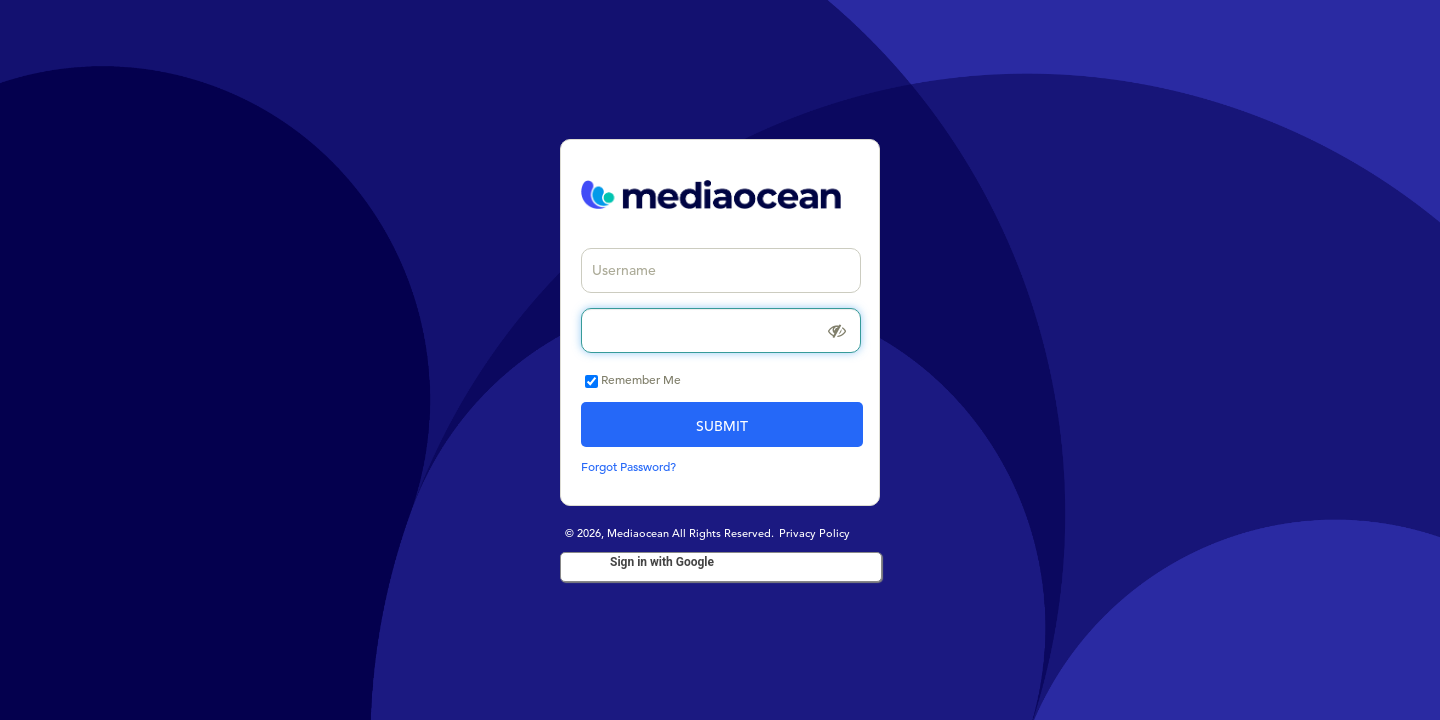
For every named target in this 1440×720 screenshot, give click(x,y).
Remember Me (641, 379)
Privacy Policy (814, 533)
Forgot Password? (628, 466)
